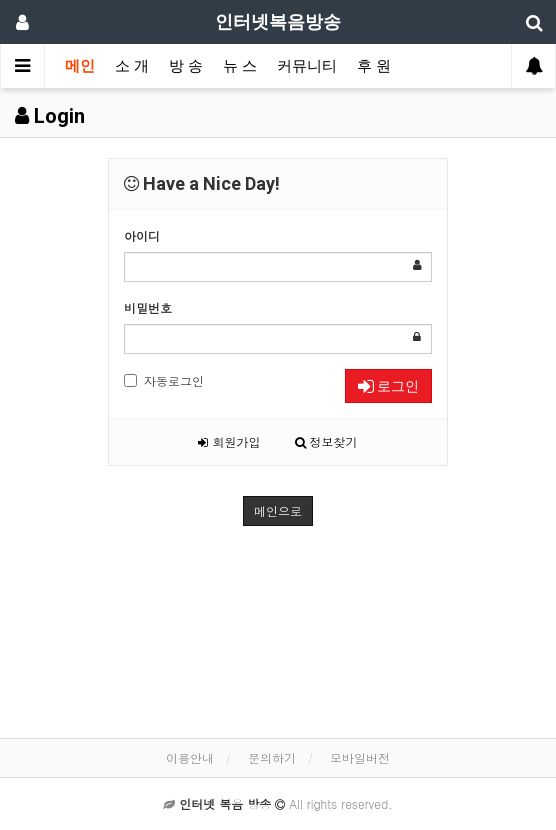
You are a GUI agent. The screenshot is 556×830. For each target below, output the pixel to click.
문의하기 (272, 757)
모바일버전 (360, 757)
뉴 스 (240, 66)
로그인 (388, 386)
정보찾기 (326, 441)
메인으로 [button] (278, 510)
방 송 (186, 66)
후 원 (374, 66)
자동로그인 (164, 380)
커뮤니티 (307, 66)
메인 (80, 66)
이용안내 (190, 757)
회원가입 (229, 441)
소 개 (132, 66)
